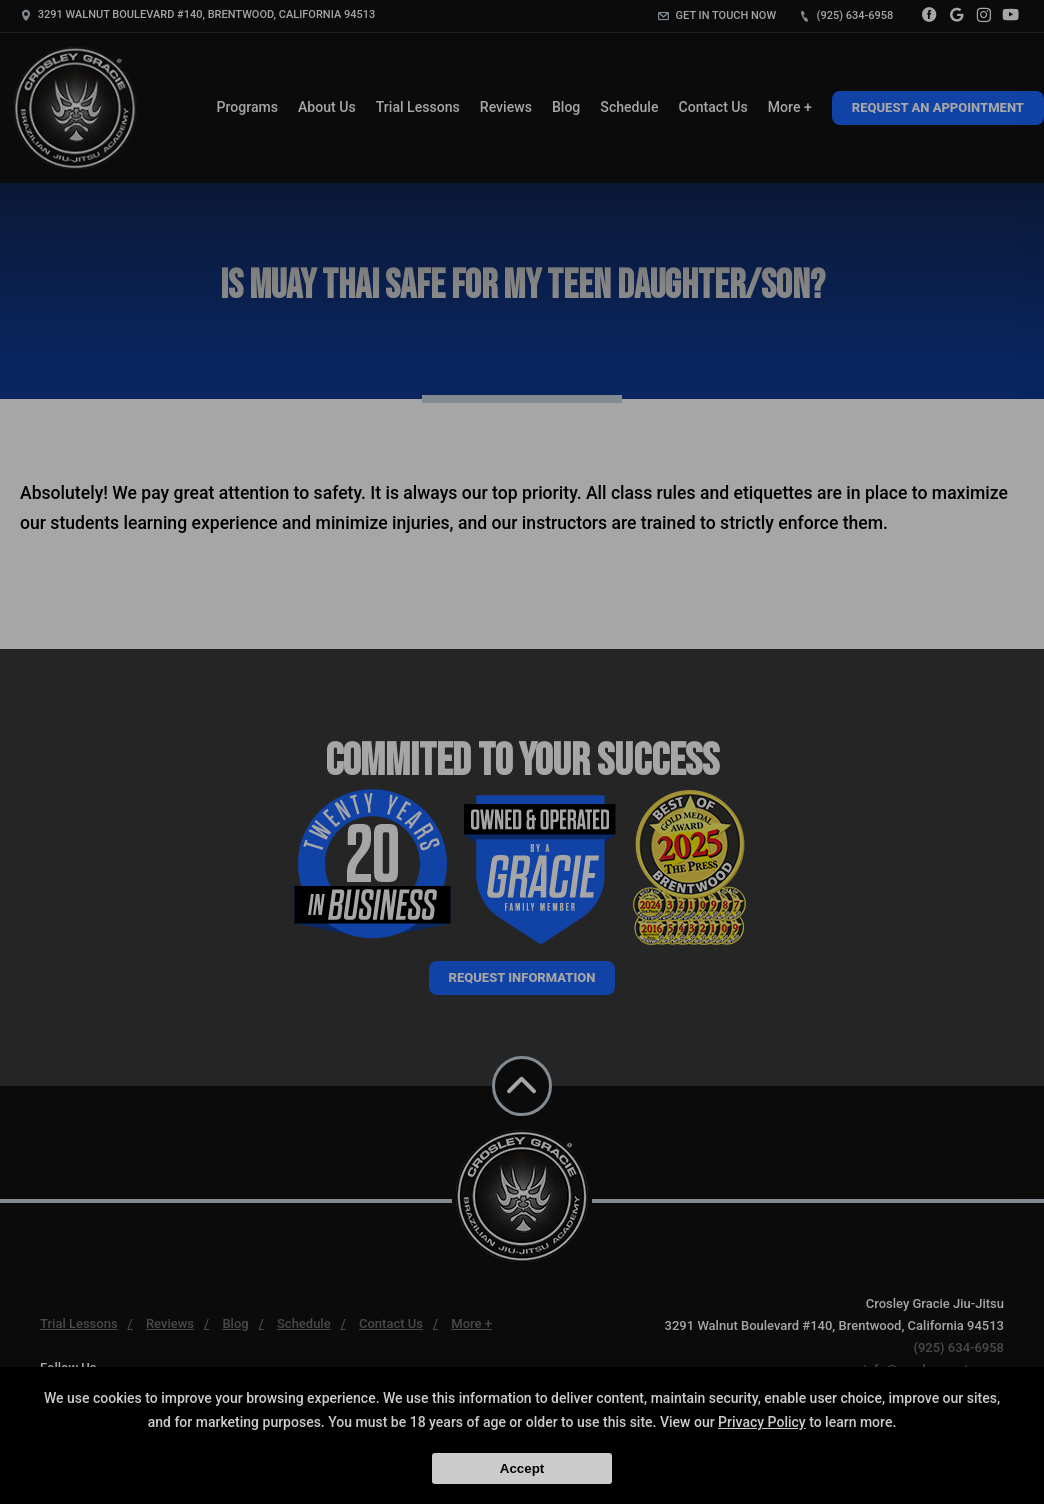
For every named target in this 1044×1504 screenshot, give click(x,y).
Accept (522, 1468)
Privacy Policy (762, 1422)
